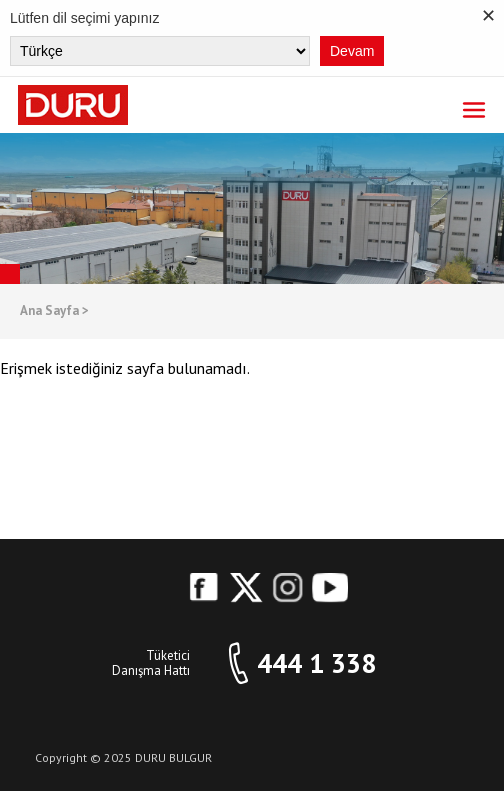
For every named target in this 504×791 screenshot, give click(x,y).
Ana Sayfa (54, 311)
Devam (352, 51)
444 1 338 (316, 663)
